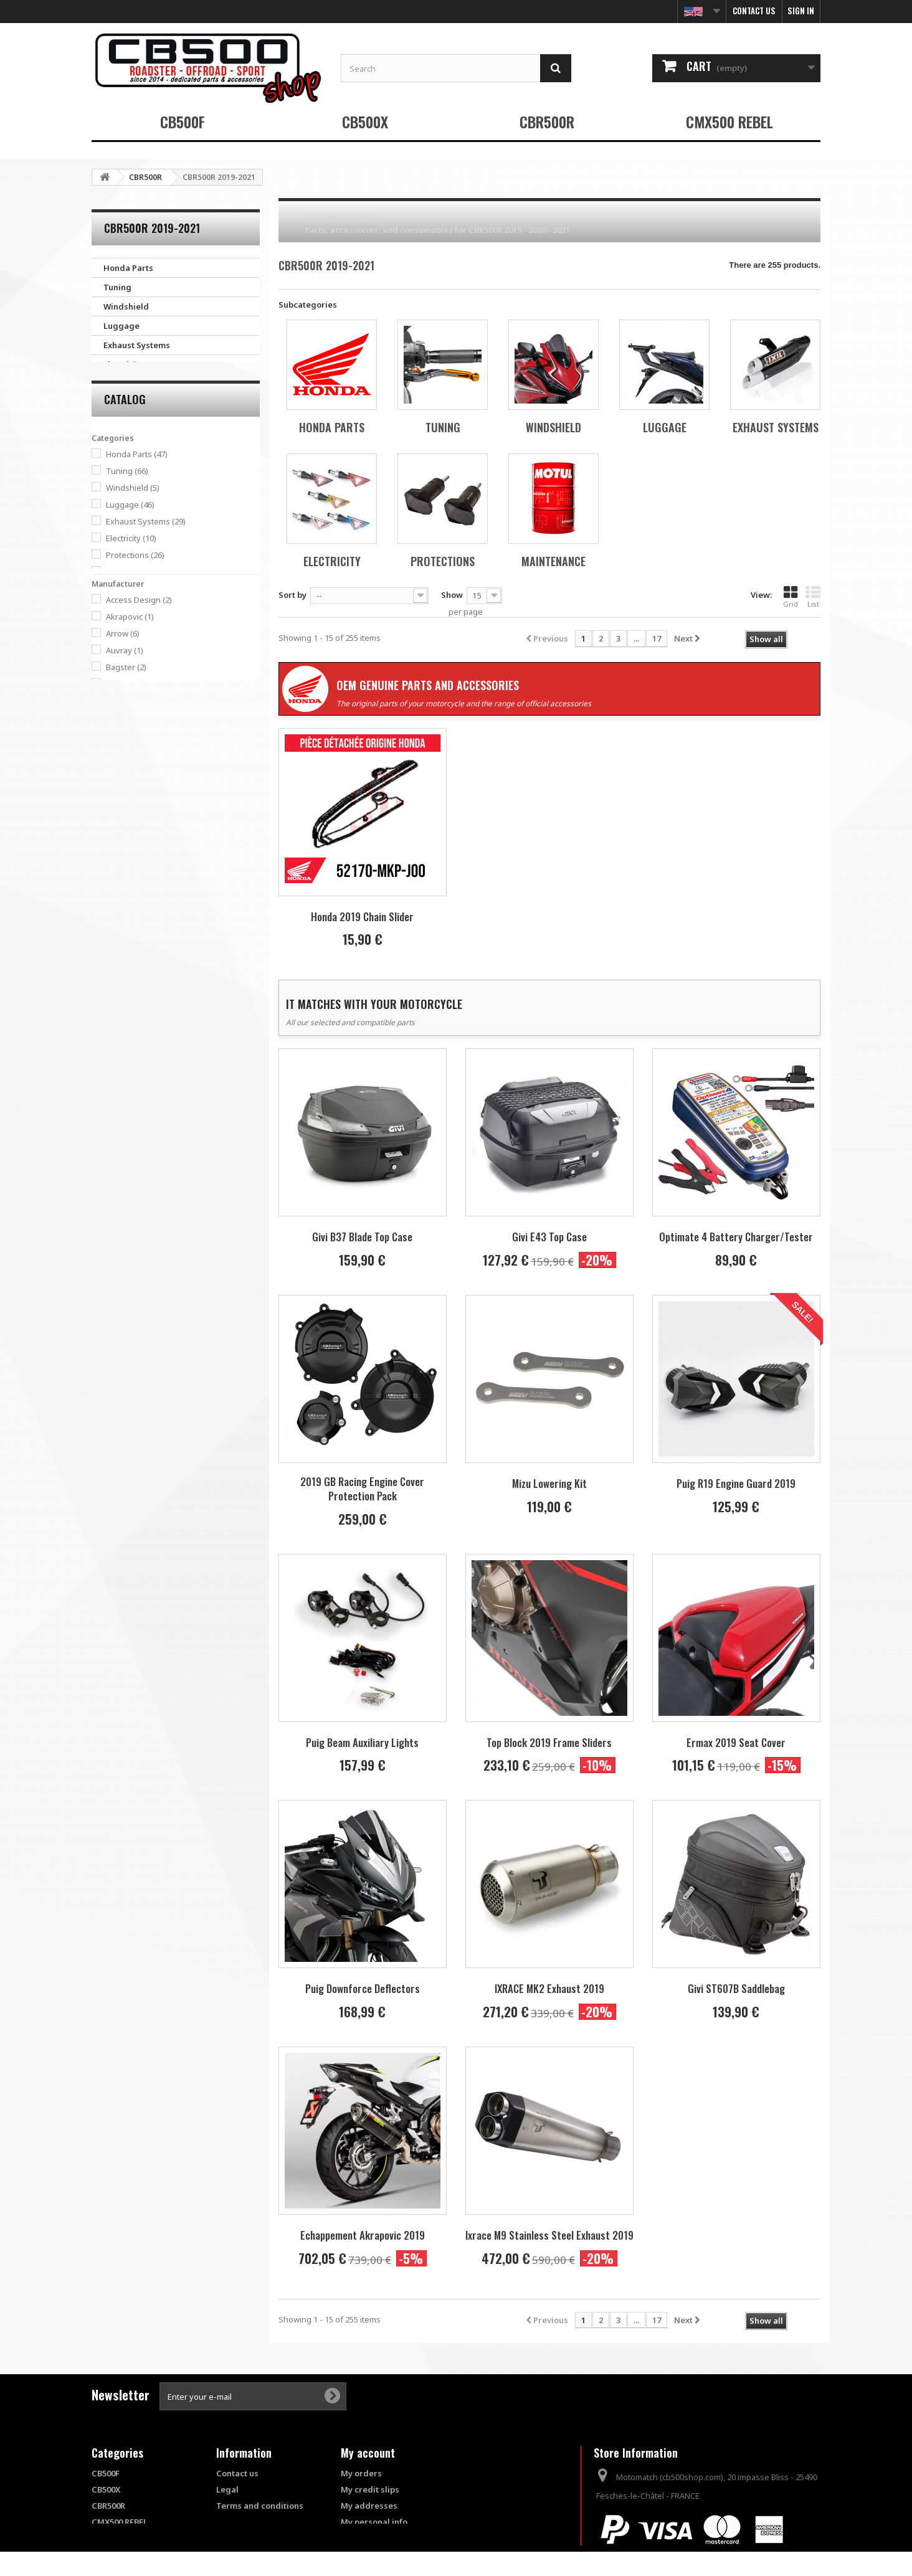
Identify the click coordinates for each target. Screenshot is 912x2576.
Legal (227, 2489)
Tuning (117, 287)
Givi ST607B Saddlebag (736, 1988)
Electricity (123, 364)
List (812, 596)
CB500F (182, 121)
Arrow (123, 681)
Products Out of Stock (135, 2538)
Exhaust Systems (136, 345)
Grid (790, 596)
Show (452, 594)
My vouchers (366, 2538)
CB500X (365, 121)
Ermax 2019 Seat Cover (736, 1742)
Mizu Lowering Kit (549, 1483)
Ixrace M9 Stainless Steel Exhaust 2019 (549, 2235)
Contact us (754, 10)
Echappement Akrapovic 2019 (362, 2235)
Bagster (126, 715)
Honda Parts (128, 267)
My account (368, 2453)
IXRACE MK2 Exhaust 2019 (549, 1988)
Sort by (292, 594)
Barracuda (130, 731)
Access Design (139, 647)
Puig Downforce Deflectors (362, 1988)
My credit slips (370, 2489)
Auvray (124, 698)
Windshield (126, 306)
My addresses (369, 2505)
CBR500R (547, 121)
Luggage (121, 325)
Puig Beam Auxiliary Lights (362, 1742)
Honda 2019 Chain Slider (362, 916)
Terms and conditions (259, 2505)
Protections (126, 383)
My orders (361, 2473)
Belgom (126, 748)
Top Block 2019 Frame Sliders (549, 1742)
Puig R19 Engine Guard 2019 (736, 1483)
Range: (105, 792)
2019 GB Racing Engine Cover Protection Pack (362, 1488)
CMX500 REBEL (729, 121)
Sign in (800, 10)
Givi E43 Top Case (549, 1236)
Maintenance (129, 403)
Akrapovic (130, 664)
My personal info (374, 2521)
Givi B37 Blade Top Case (362, 1236)
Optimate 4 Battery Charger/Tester (736, 1236)
